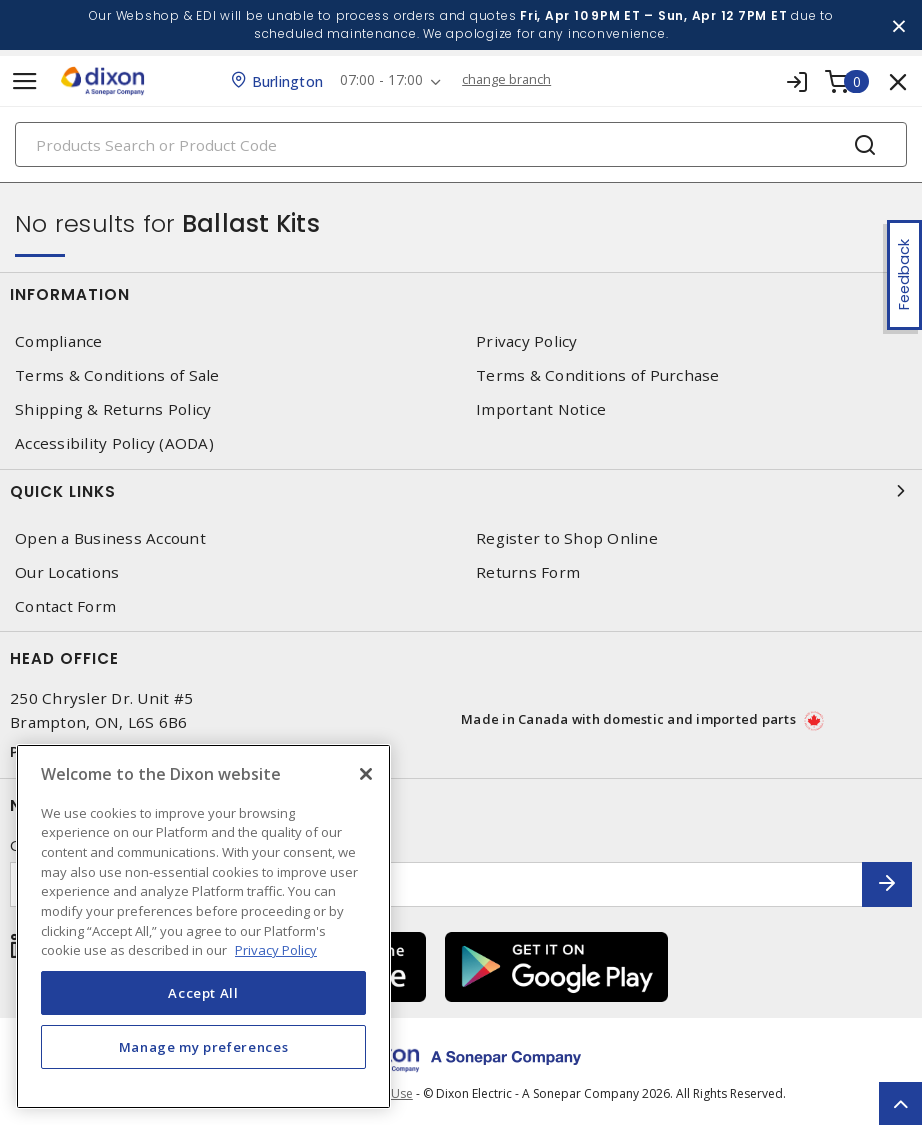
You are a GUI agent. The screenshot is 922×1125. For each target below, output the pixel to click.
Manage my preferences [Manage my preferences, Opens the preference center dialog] (204, 1047)
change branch (512, 80)
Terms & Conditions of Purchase (598, 375)
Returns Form (528, 572)
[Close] (366, 774)
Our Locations (67, 572)
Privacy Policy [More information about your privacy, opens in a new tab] (276, 950)
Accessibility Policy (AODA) (114, 443)
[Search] (461, 144)
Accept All (203, 993)
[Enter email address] (436, 884)
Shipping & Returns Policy (113, 409)
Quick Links (461, 491)
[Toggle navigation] (25, 81)
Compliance (59, 341)
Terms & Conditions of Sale (117, 375)
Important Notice (541, 409)
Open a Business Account (110, 538)
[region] (203, 926)
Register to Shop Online (567, 538)
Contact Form (65, 606)
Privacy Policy (527, 341)
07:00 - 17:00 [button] (384, 80)
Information (461, 294)
